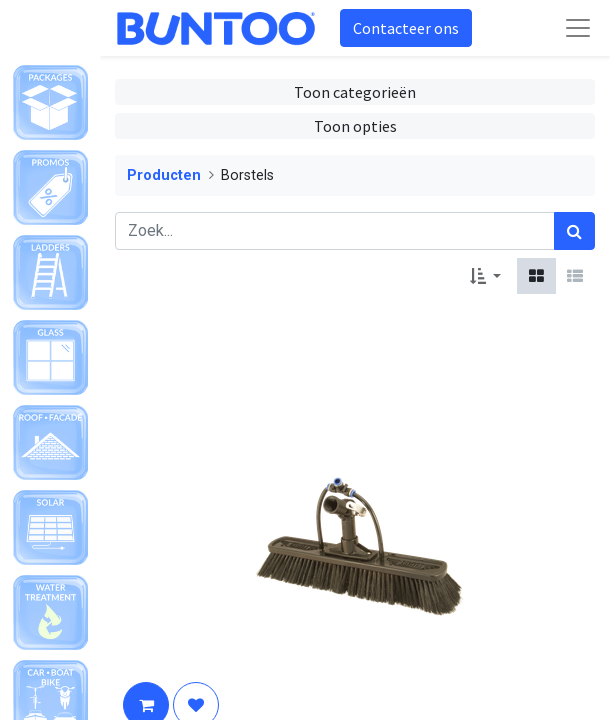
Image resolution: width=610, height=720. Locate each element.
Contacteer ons (406, 28)
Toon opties (355, 126)
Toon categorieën (355, 92)
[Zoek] (574, 231)
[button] (485, 276)
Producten (164, 175)
